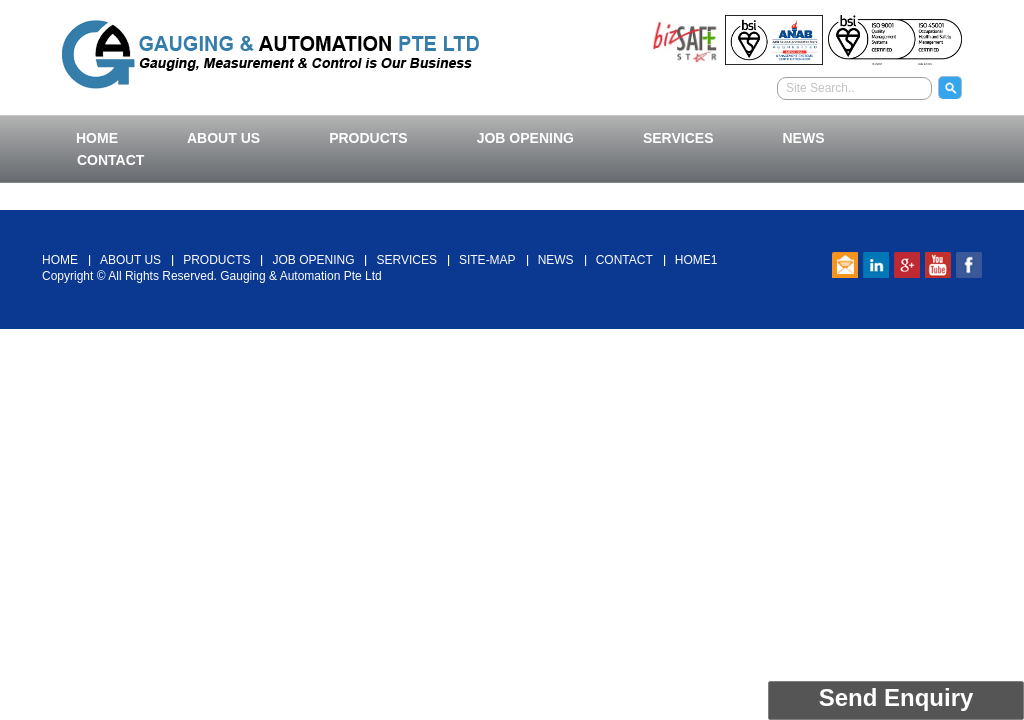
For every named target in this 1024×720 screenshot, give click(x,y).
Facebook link (969, 265)
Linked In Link (876, 265)
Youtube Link (938, 265)
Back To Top (512, 199)
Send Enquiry (896, 697)
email (845, 265)
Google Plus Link (907, 265)
